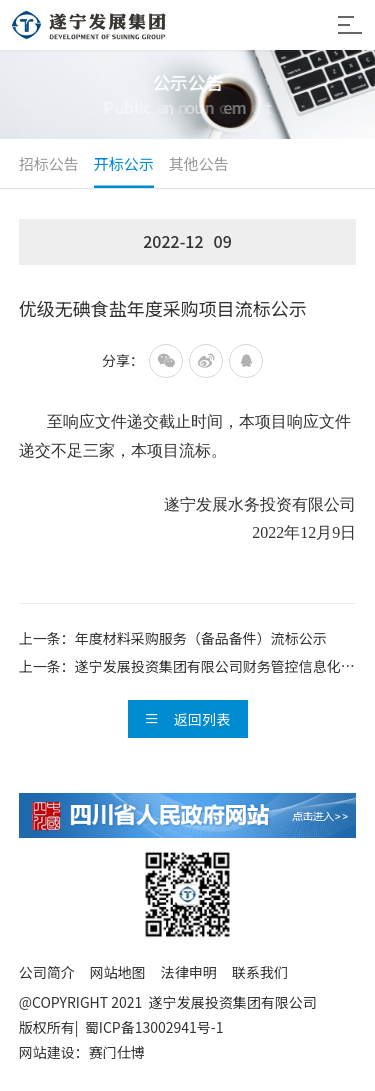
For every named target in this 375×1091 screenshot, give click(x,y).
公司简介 (47, 972)
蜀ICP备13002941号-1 (159, 1027)
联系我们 (260, 972)
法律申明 (189, 972)
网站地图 (118, 972)
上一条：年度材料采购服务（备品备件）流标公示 (173, 638)
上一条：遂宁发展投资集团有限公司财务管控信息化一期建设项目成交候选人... (187, 668)
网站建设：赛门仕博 (82, 1052)
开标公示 (124, 163)
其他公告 (199, 163)
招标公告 (49, 163)
